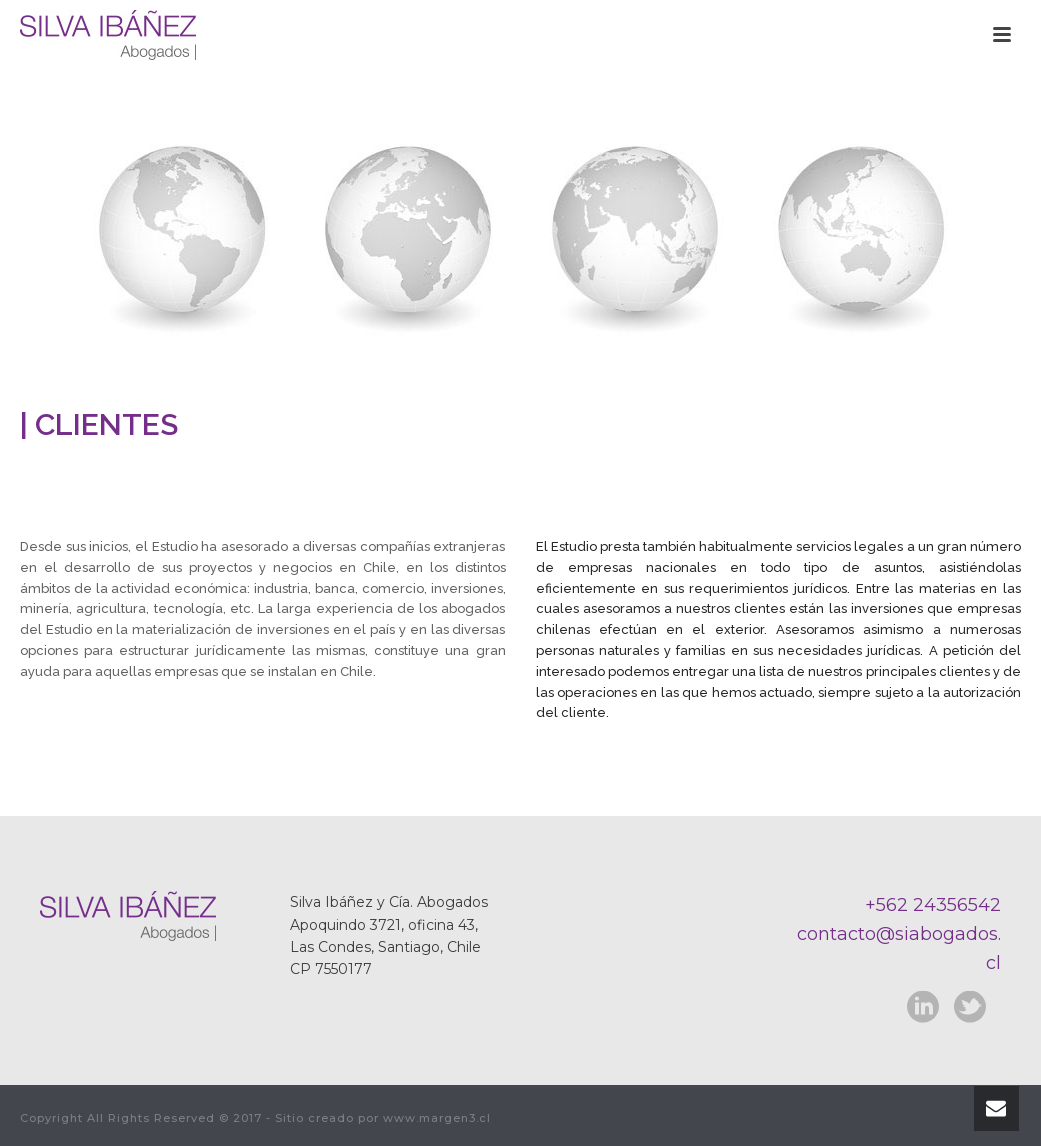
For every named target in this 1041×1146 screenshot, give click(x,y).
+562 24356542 (933, 905)
